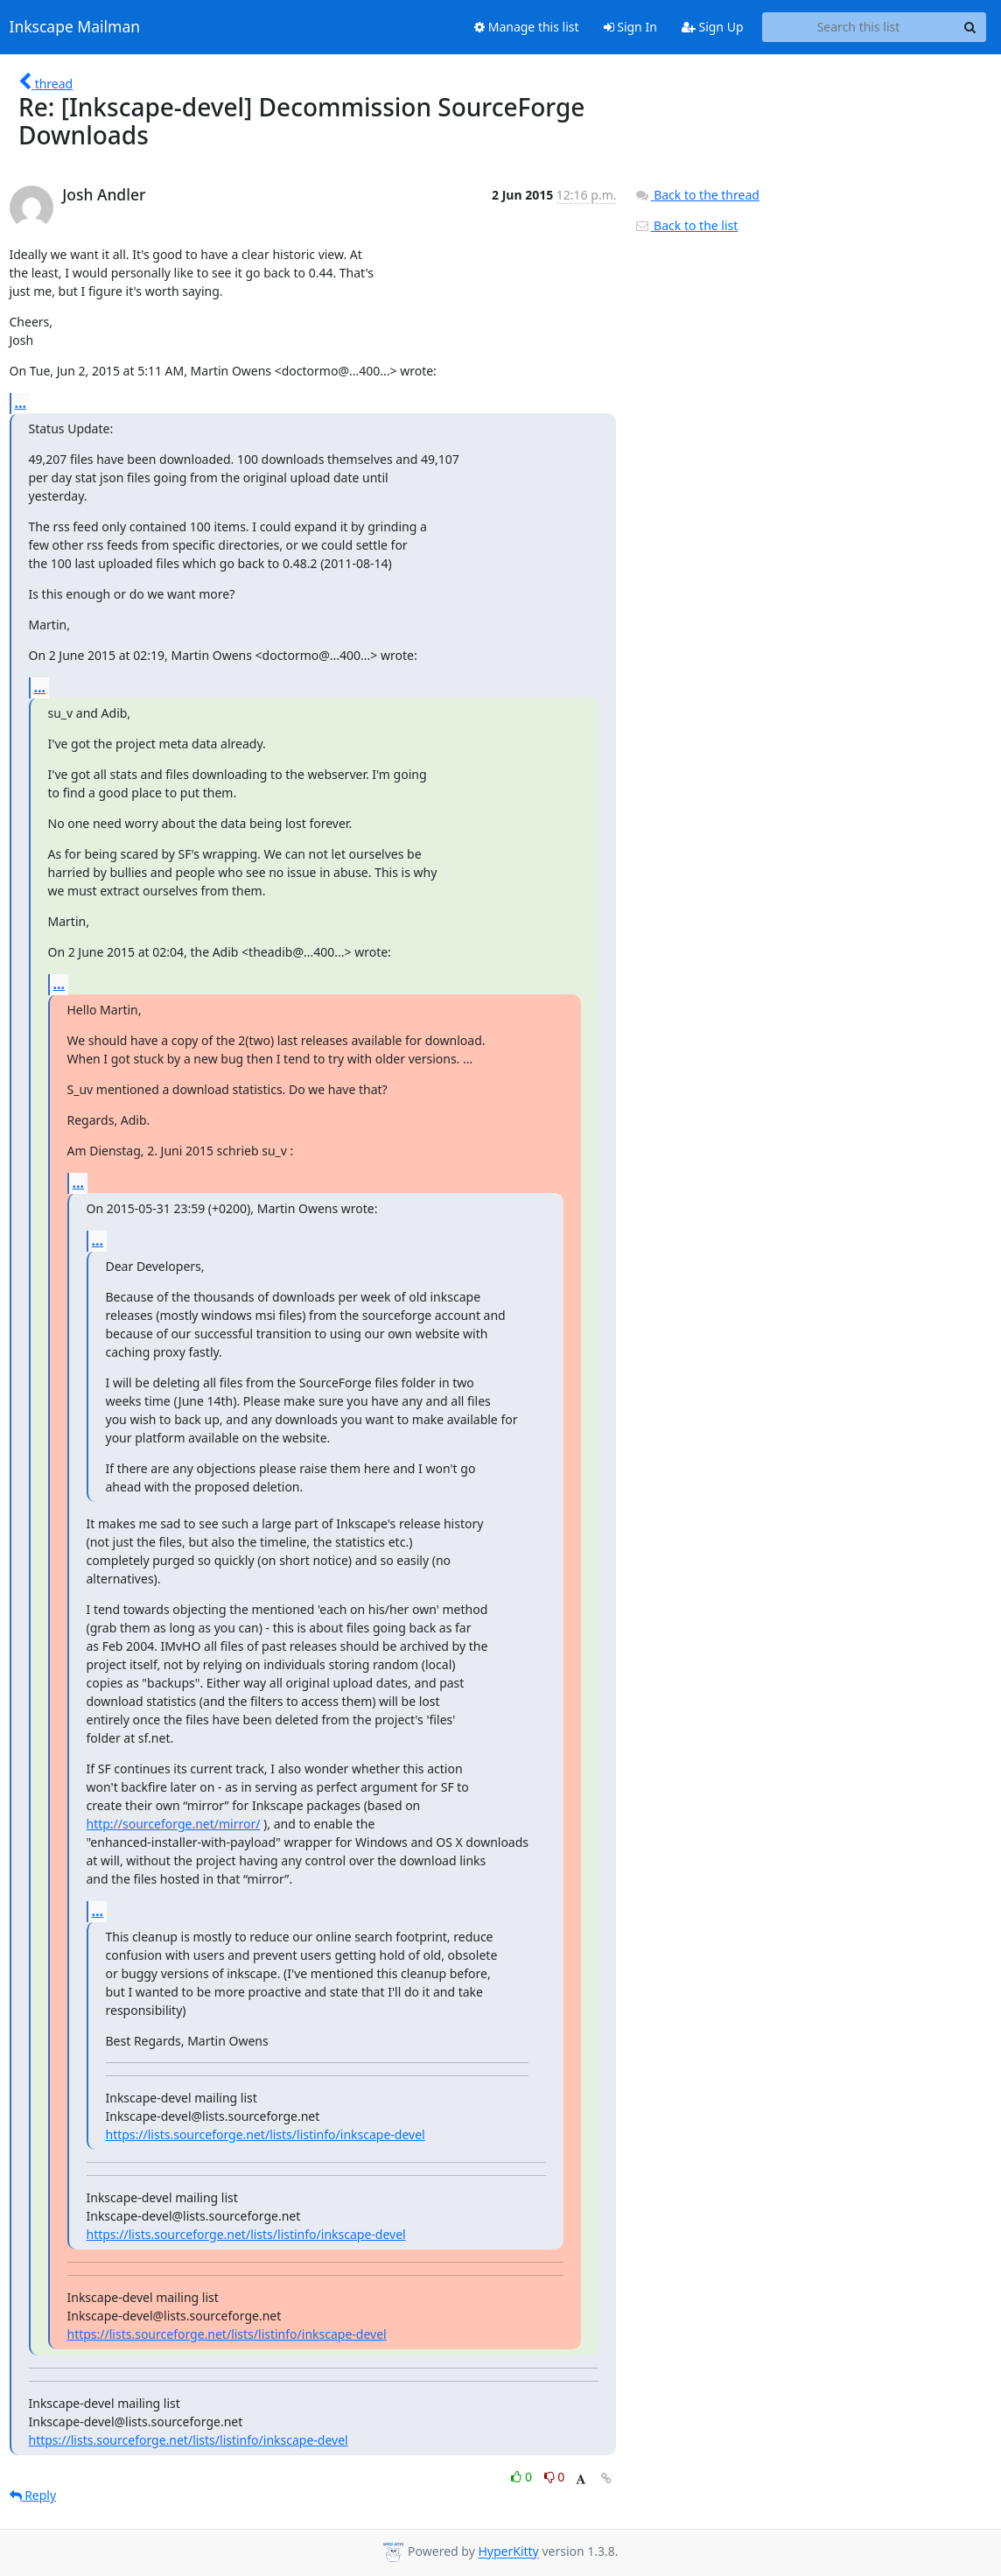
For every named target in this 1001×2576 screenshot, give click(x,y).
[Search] (970, 27)
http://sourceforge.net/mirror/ (174, 1823)
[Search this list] (859, 27)
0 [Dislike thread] (554, 2476)
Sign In (630, 26)
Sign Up (713, 26)
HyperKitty (508, 2552)
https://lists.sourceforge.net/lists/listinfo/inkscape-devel (265, 2134)
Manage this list (526, 26)
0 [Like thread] (523, 2476)
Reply (33, 2495)
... (21, 402)
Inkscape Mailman (75, 27)
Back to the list (686, 225)
